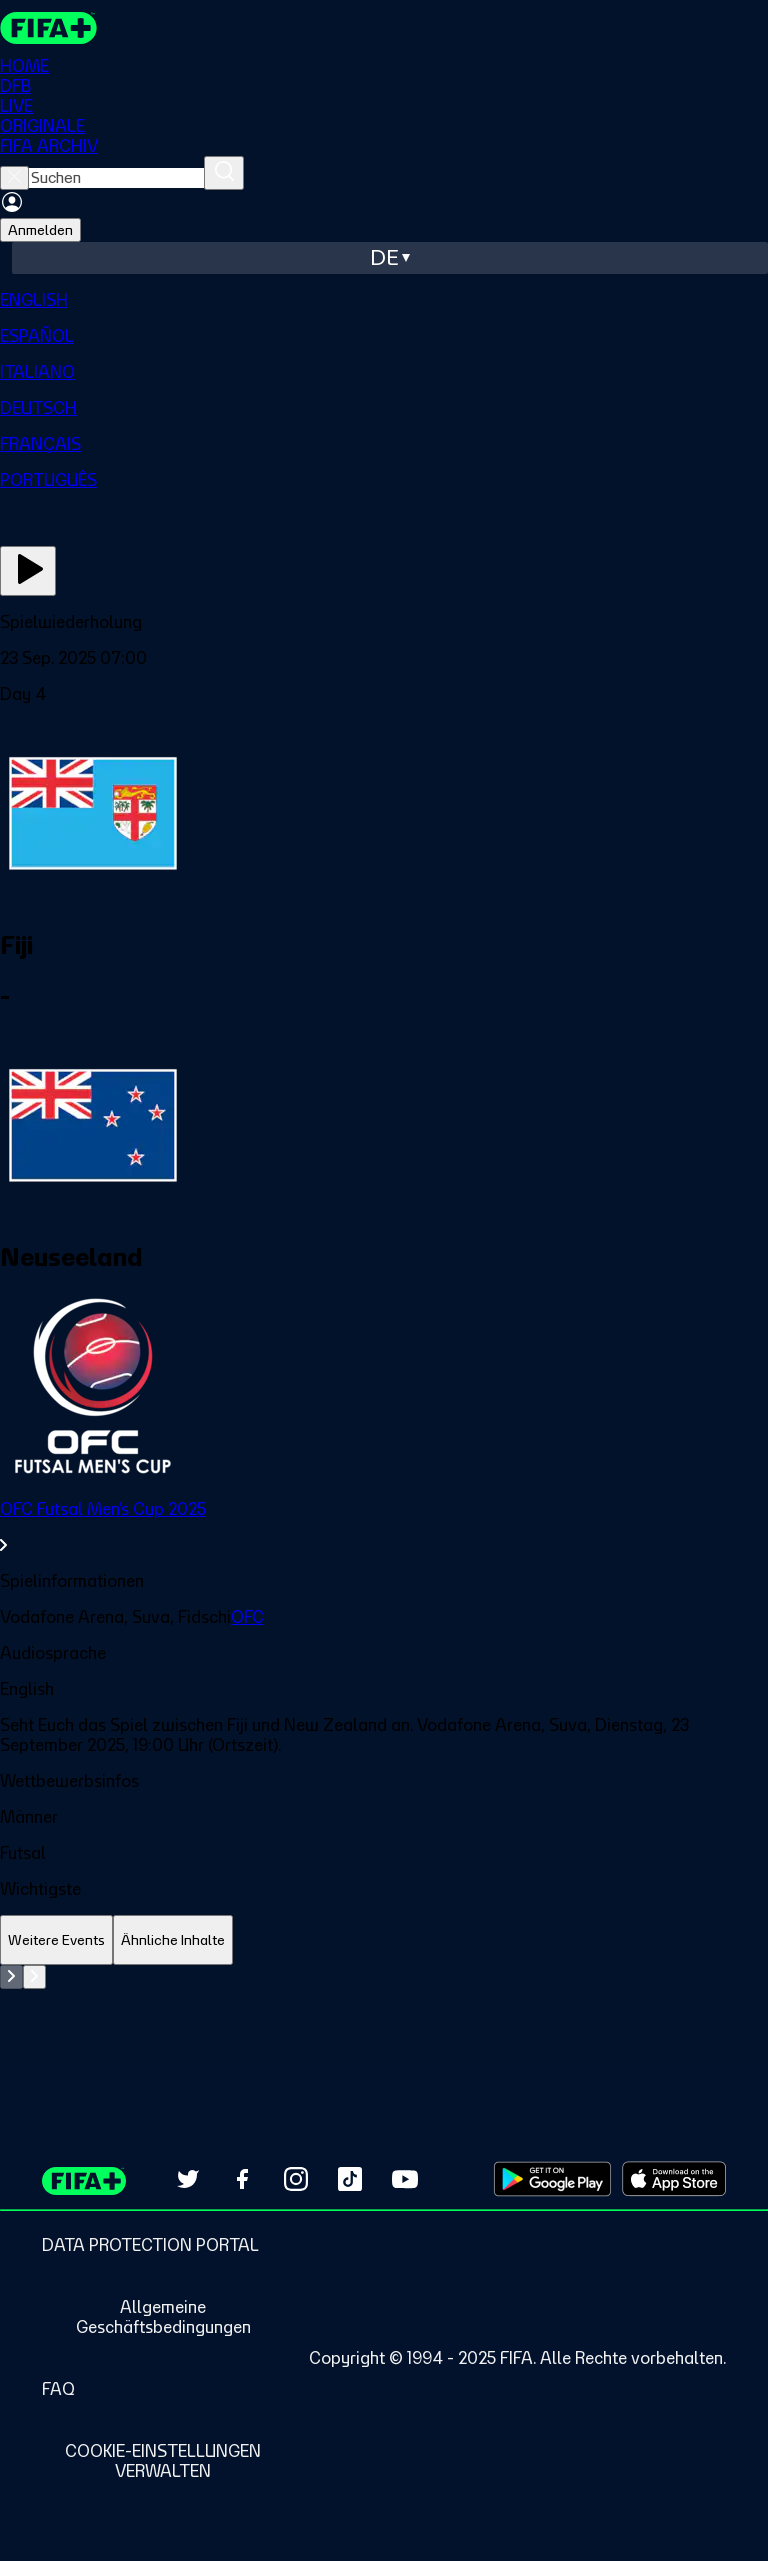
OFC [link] (247, 1617)
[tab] (56, 1940)
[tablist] (384, 1940)
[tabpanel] (384, 2015)
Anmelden (40, 230)
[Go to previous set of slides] (11, 1977)
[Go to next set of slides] (34, 1977)
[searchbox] (116, 178)
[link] (384, 1527)
